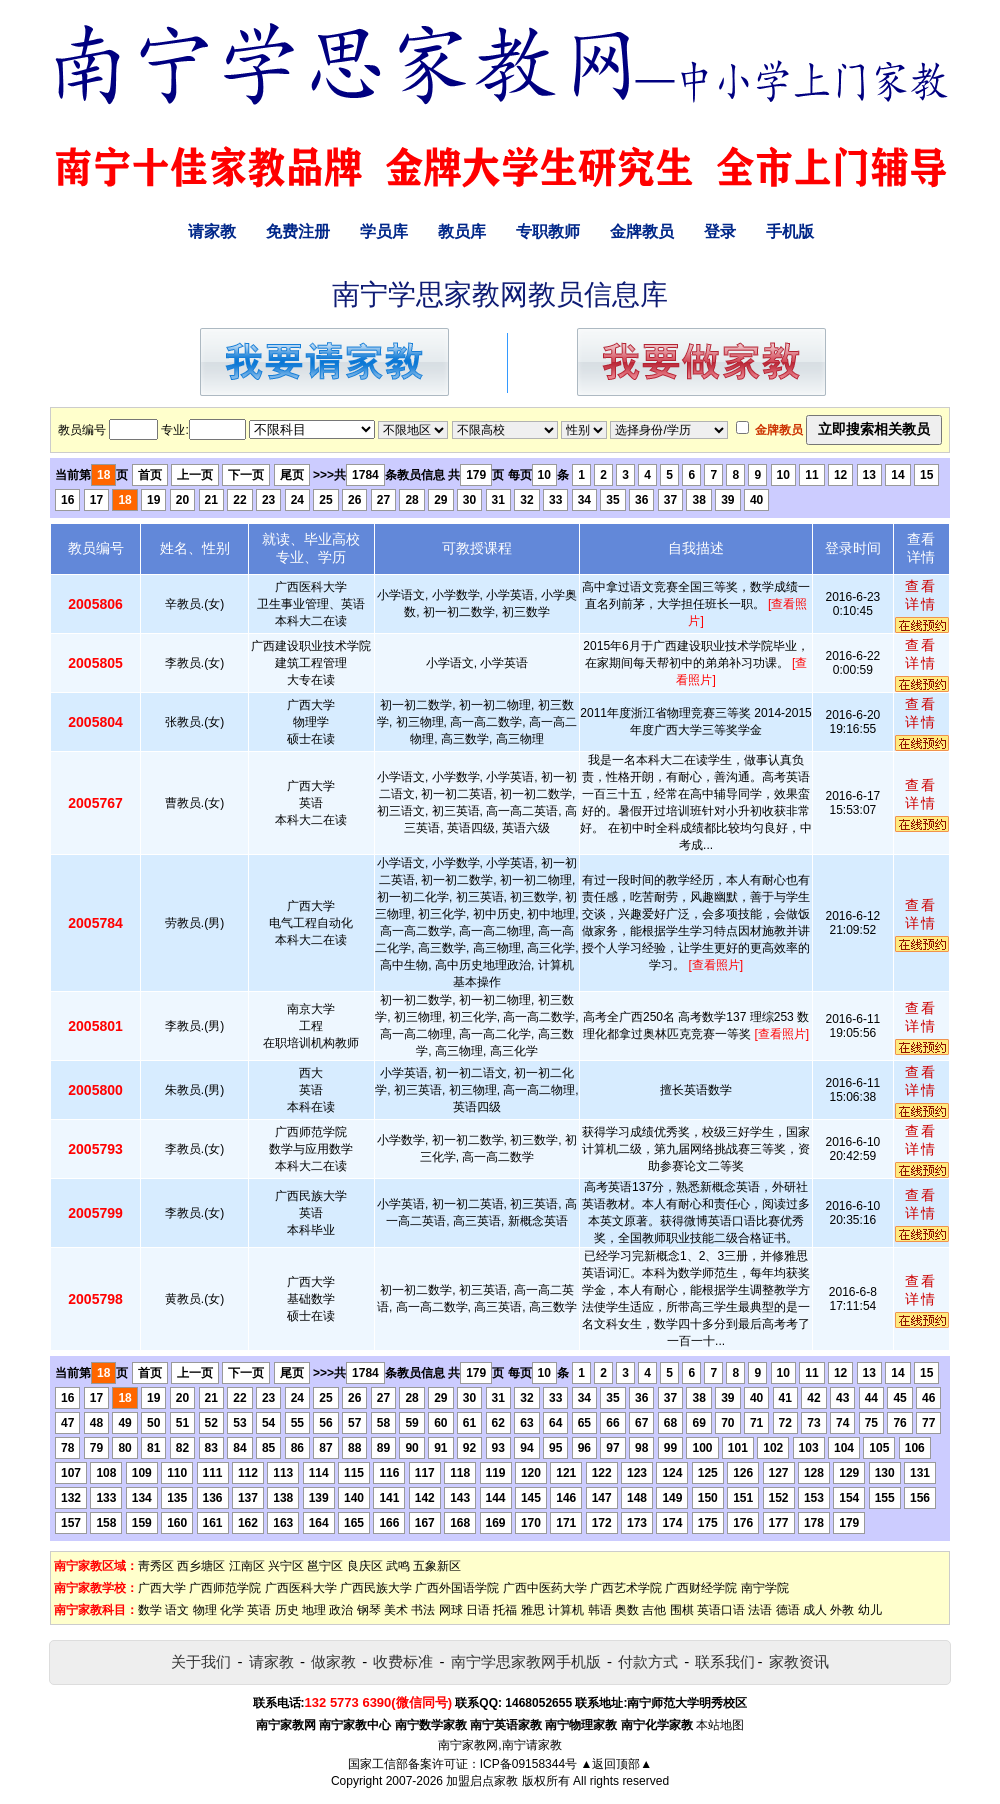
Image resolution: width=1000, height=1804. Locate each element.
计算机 (566, 1610)
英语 (259, 1610)
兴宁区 (286, 1566)
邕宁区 (325, 1566)
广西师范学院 (225, 1588)
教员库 (462, 231)
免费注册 (298, 231)
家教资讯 (799, 1661)
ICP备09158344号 (528, 1764)
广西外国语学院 (457, 1588)
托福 (505, 1610)
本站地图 (720, 1725)
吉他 (654, 1610)
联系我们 (725, 1661)
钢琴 (369, 1610)
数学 (150, 1610)
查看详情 (921, 595)
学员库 (384, 231)
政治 (341, 1610)
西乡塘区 (201, 1566)
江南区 (247, 1566)
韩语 (600, 1610)
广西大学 (162, 1588)
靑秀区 (156, 1566)
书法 (423, 1610)
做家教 (333, 1661)
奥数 (627, 1610)
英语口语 (721, 1610)
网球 (451, 1610)
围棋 (682, 1610)
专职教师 (548, 231)
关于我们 (201, 1661)
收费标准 (403, 1661)
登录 (720, 231)
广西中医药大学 (545, 1588)
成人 (815, 1610)
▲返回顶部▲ (616, 1764)
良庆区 (365, 1566)
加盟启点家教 (482, 1781)
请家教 (212, 231)
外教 (842, 1610)
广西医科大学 (301, 1588)
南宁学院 (765, 1588)
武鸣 (398, 1566)
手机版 (790, 231)
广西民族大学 (376, 1588)
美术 (396, 1610)
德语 (788, 1610)
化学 (232, 1610)
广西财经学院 (701, 1588)
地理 (314, 1610)
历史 (287, 1610)
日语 (478, 1610)
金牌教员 (642, 231)
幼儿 (870, 1610)
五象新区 (437, 1566)
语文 (177, 1610)
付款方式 (648, 1661)
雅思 (533, 1610)
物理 (205, 1610)
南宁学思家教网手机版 (526, 1661)
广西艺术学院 (626, 1588)
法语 (760, 1610)
